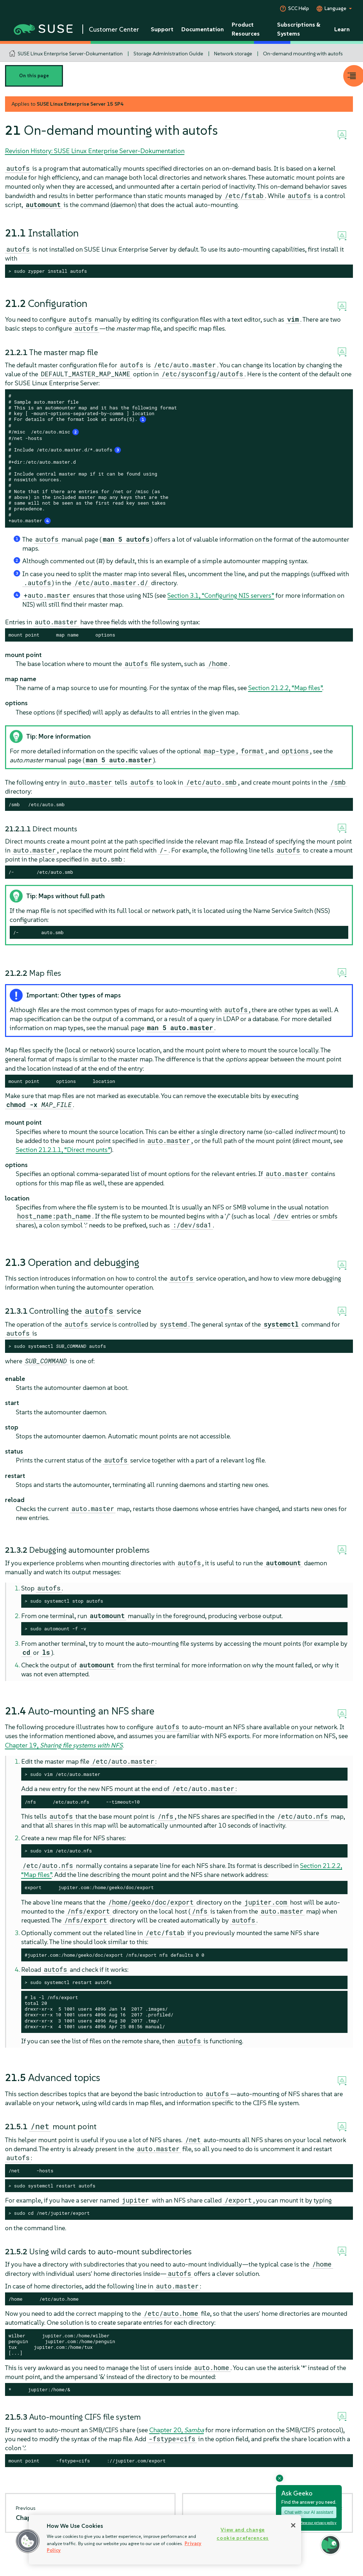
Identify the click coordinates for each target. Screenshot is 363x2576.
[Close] (293, 2525)
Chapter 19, (64, 1745)
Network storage (233, 53)
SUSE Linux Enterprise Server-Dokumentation (70, 53)
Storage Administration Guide (168, 53)
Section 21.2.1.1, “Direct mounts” (63, 1149)
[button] (27, 2541)
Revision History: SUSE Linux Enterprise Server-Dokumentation (95, 151)
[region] (165, 2539)
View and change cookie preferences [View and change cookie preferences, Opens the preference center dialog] (243, 2533)
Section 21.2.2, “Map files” (285, 688)
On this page (34, 76)
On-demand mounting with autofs (303, 53)
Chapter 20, (176, 2430)
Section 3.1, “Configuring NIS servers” (220, 595)
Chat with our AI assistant (309, 2512)
